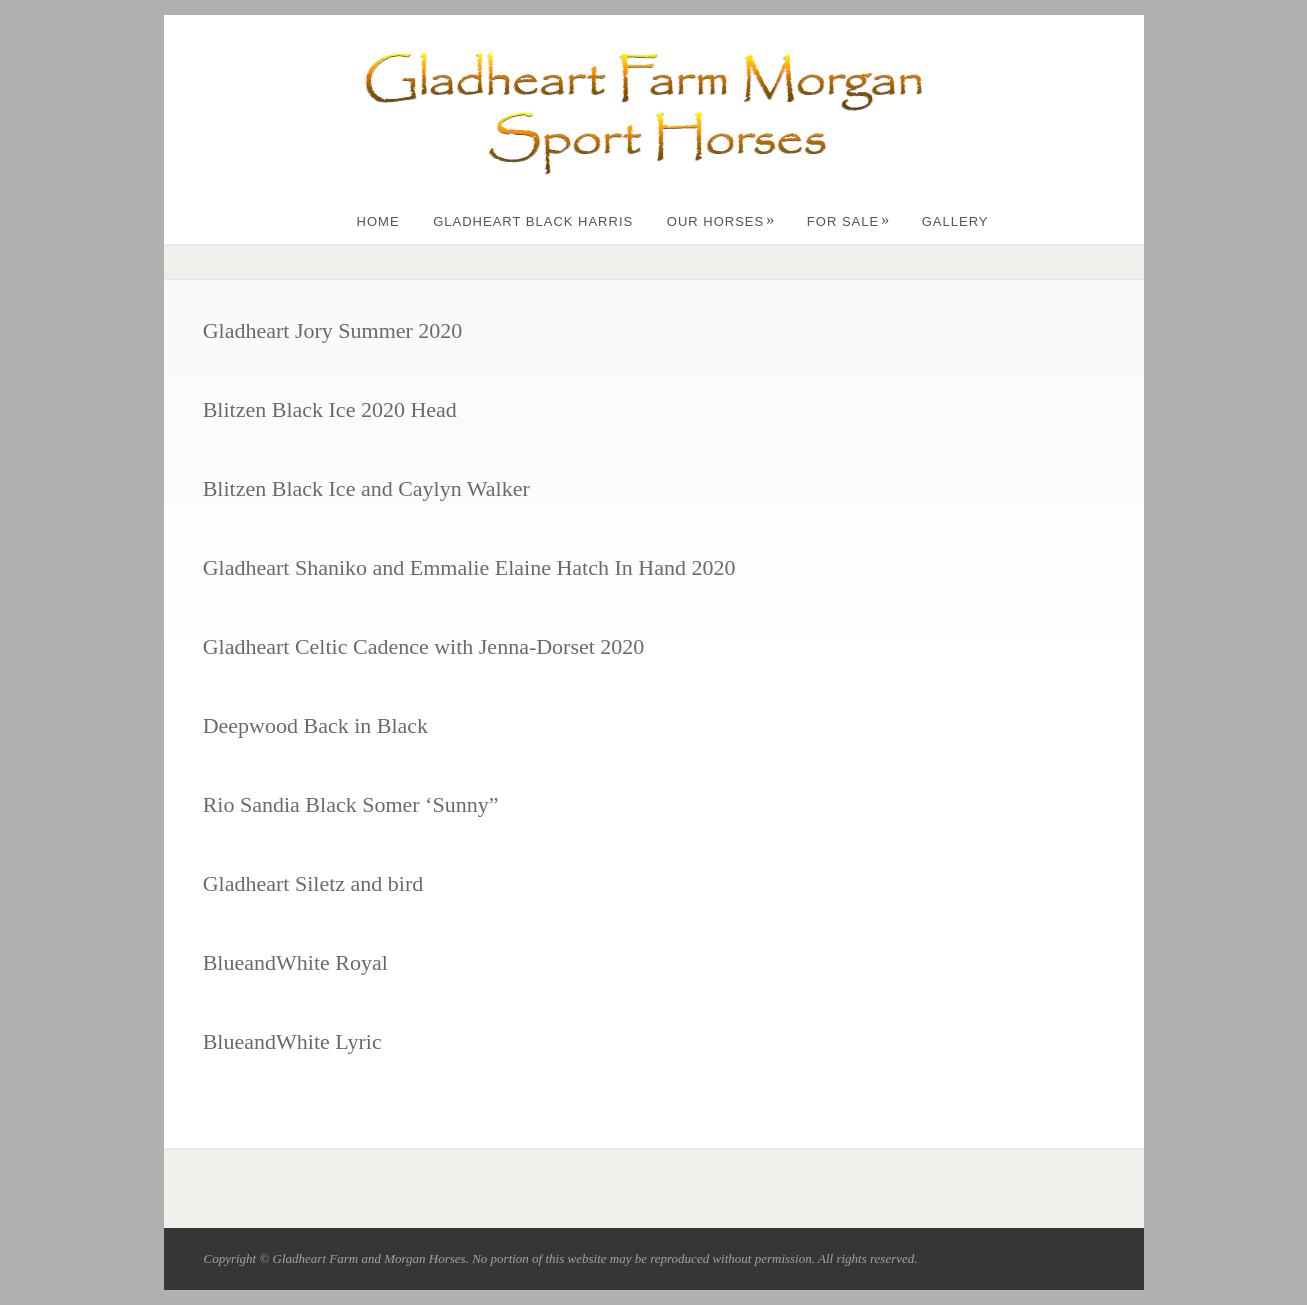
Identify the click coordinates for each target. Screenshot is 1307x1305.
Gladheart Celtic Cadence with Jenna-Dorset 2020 (424, 646)
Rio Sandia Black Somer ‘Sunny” (351, 804)
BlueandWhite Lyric (292, 1041)
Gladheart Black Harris (533, 221)
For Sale (848, 221)
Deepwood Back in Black (315, 725)
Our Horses (721, 221)
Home (378, 221)
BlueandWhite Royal (295, 962)
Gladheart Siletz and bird (313, 883)
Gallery (955, 221)
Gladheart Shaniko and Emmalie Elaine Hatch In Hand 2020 (469, 567)
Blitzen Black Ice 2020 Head (330, 409)
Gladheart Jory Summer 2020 (333, 330)
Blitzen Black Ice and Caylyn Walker (366, 488)
